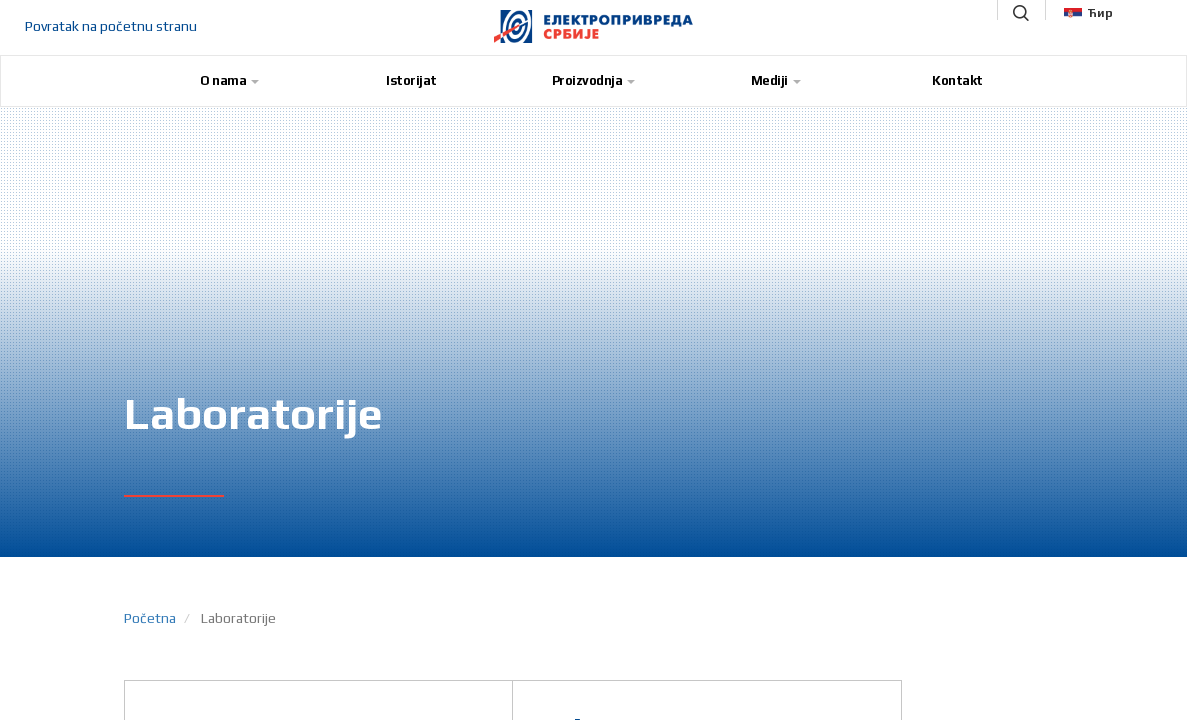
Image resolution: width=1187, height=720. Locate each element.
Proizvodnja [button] (594, 80)
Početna (150, 618)
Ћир (1088, 13)
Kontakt (957, 80)
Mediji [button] (776, 80)
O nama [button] (229, 80)
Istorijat (411, 80)
